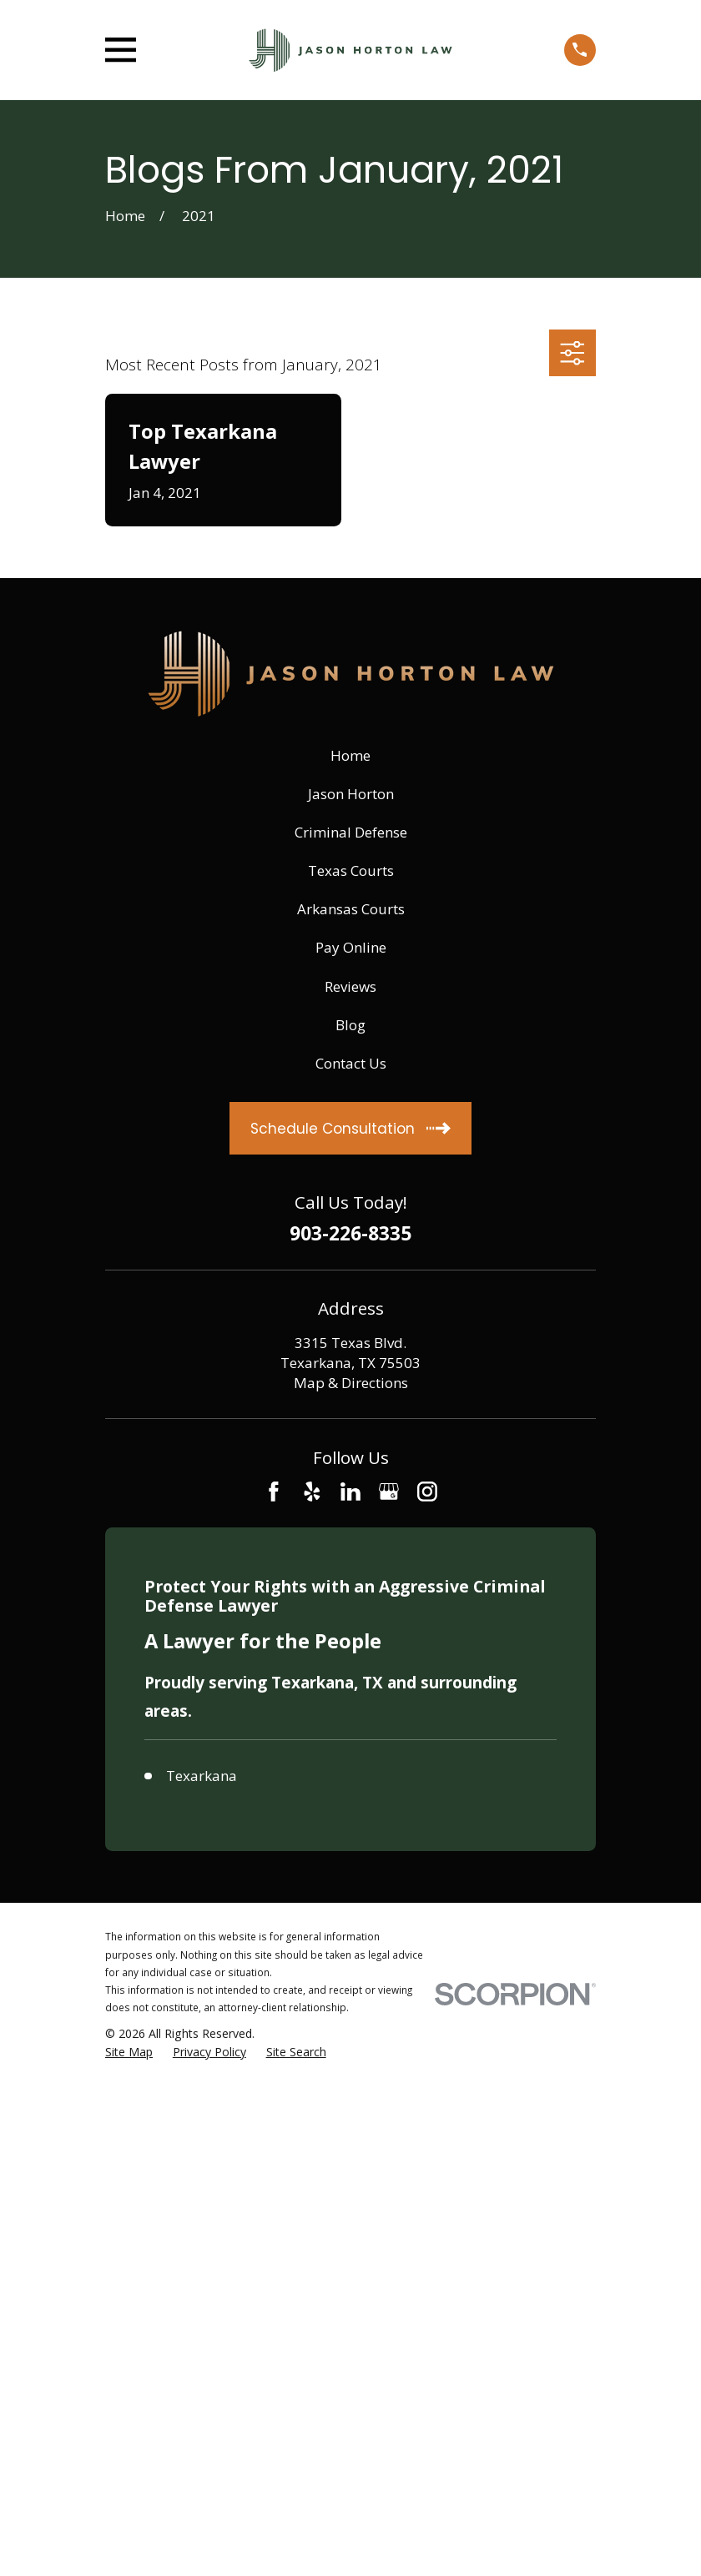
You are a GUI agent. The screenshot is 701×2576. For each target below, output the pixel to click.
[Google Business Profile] (389, 1492)
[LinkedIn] (350, 1492)
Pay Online (350, 947)
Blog (350, 1024)
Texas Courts (351, 870)
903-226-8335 (350, 1234)
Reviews (350, 986)
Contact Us (350, 1063)
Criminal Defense (351, 832)
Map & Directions (351, 1382)
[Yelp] (312, 1492)
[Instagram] (427, 1492)
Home (350, 755)
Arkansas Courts (351, 908)
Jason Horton (351, 793)
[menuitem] (129, 2052)
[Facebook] (274, 1492)
